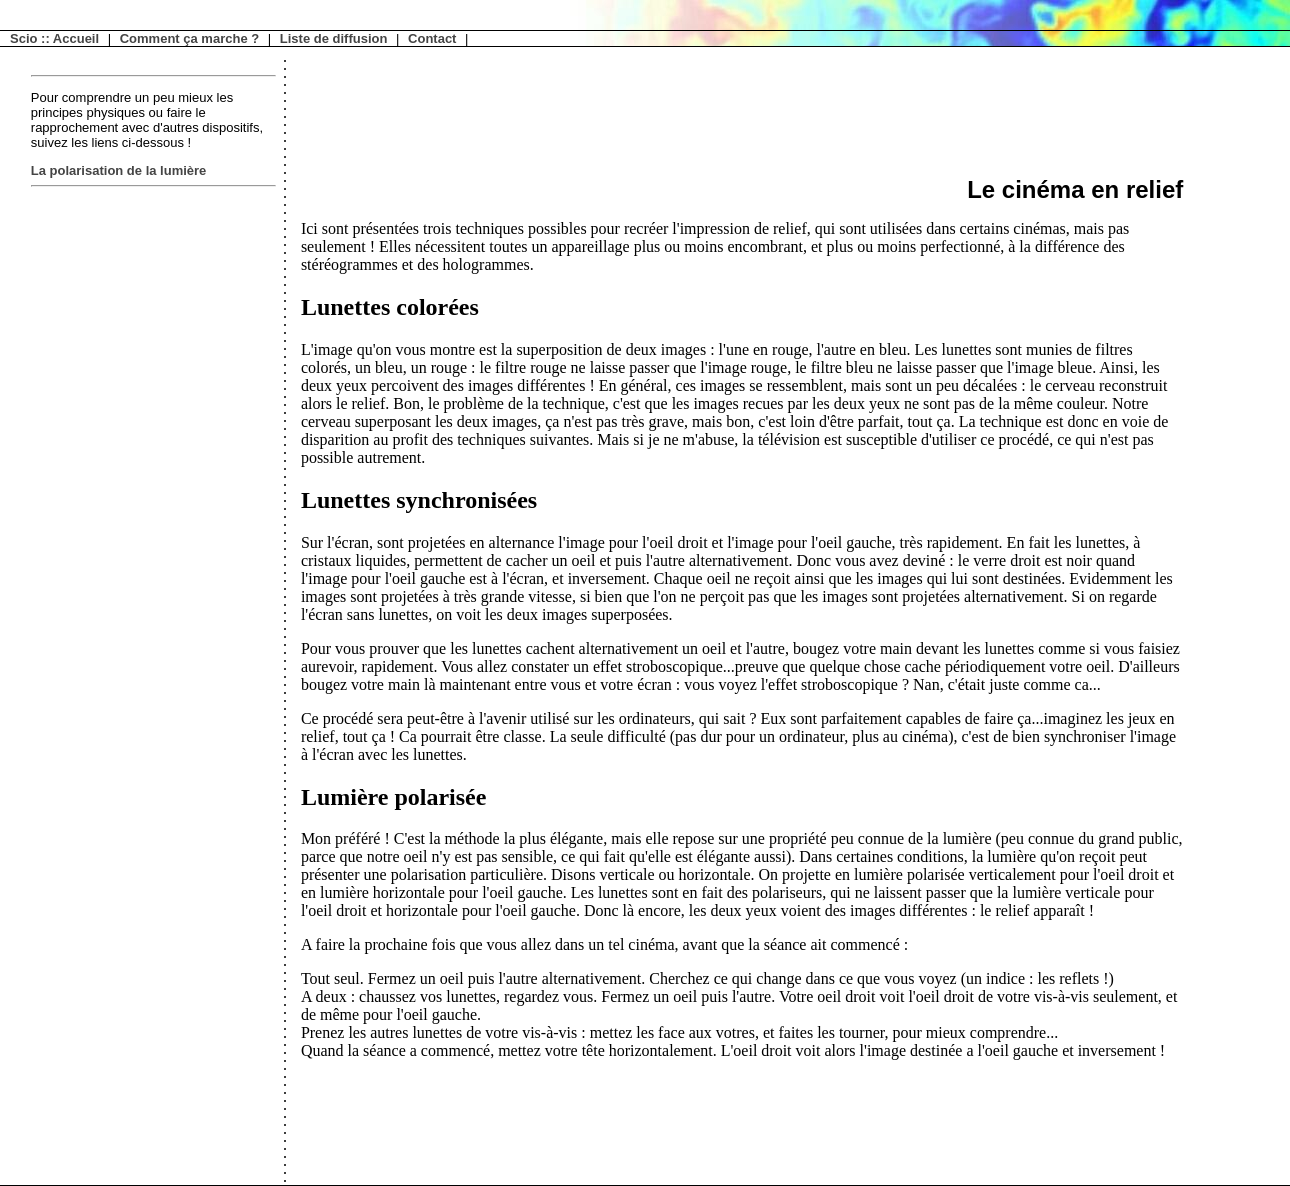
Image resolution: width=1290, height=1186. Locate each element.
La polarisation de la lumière (119, 170)
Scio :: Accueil (54, 38)
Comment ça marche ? (189, 38)
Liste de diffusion (334, 38)
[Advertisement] (111, 493)
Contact (432, 38)
